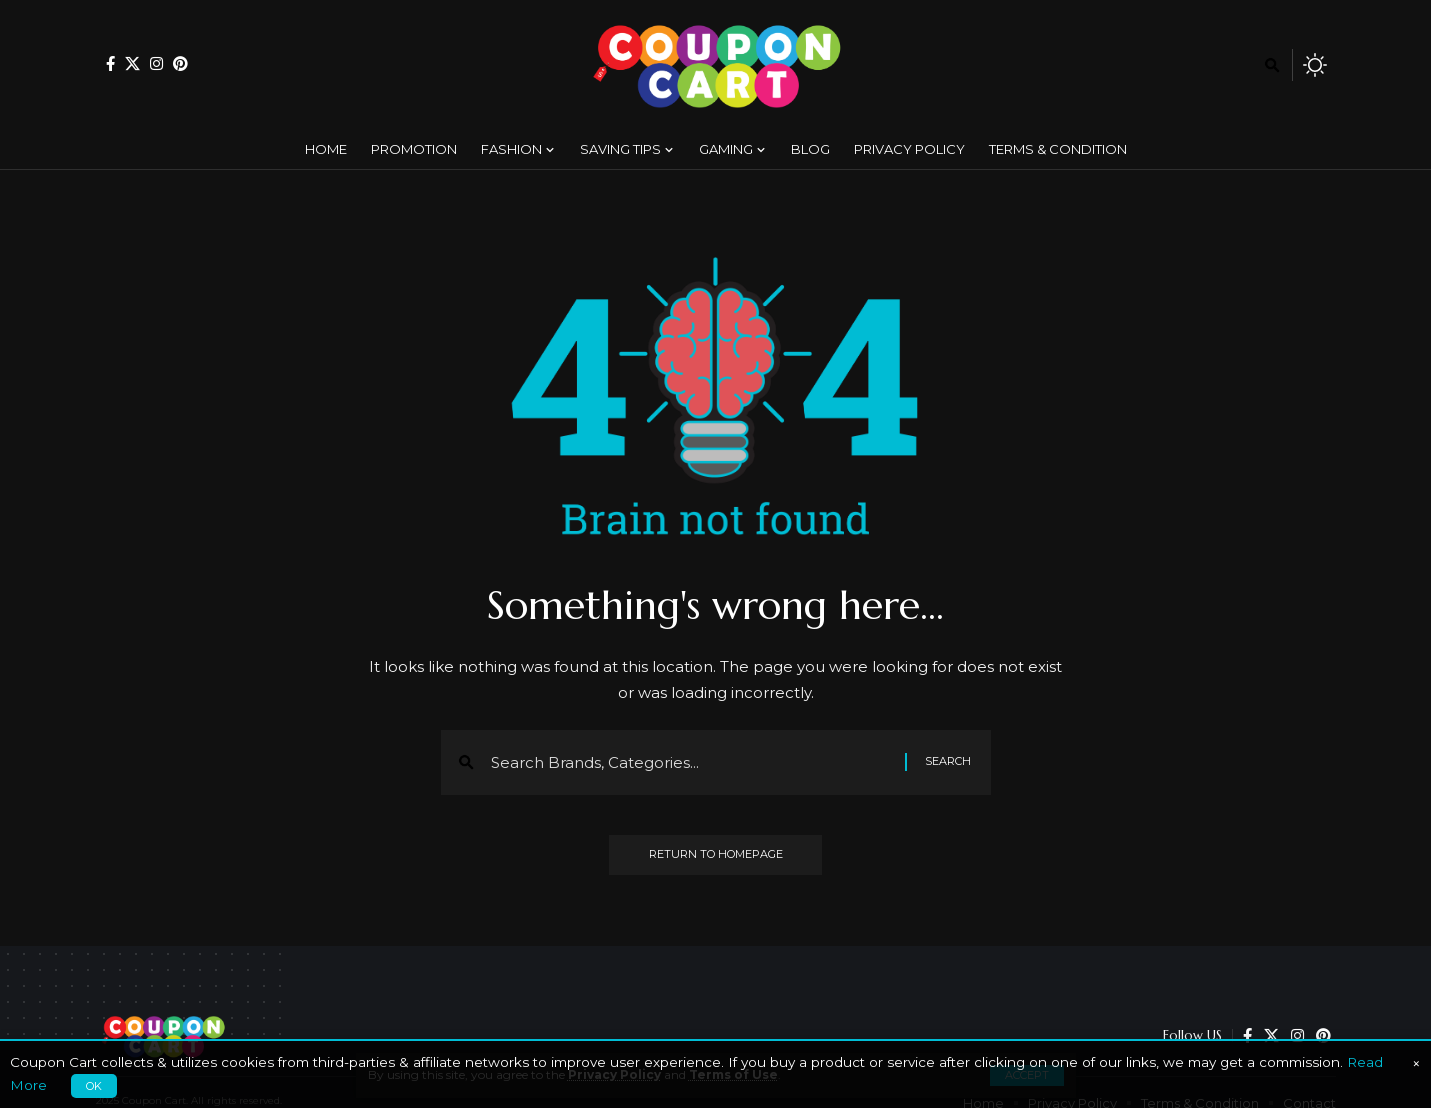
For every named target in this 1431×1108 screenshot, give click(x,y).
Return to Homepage (716, 855)
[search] (1272, 65)
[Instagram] (156, 63)
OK (94, 1086)
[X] (132, 63)
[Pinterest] (180, 63)
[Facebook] (110, 63)
